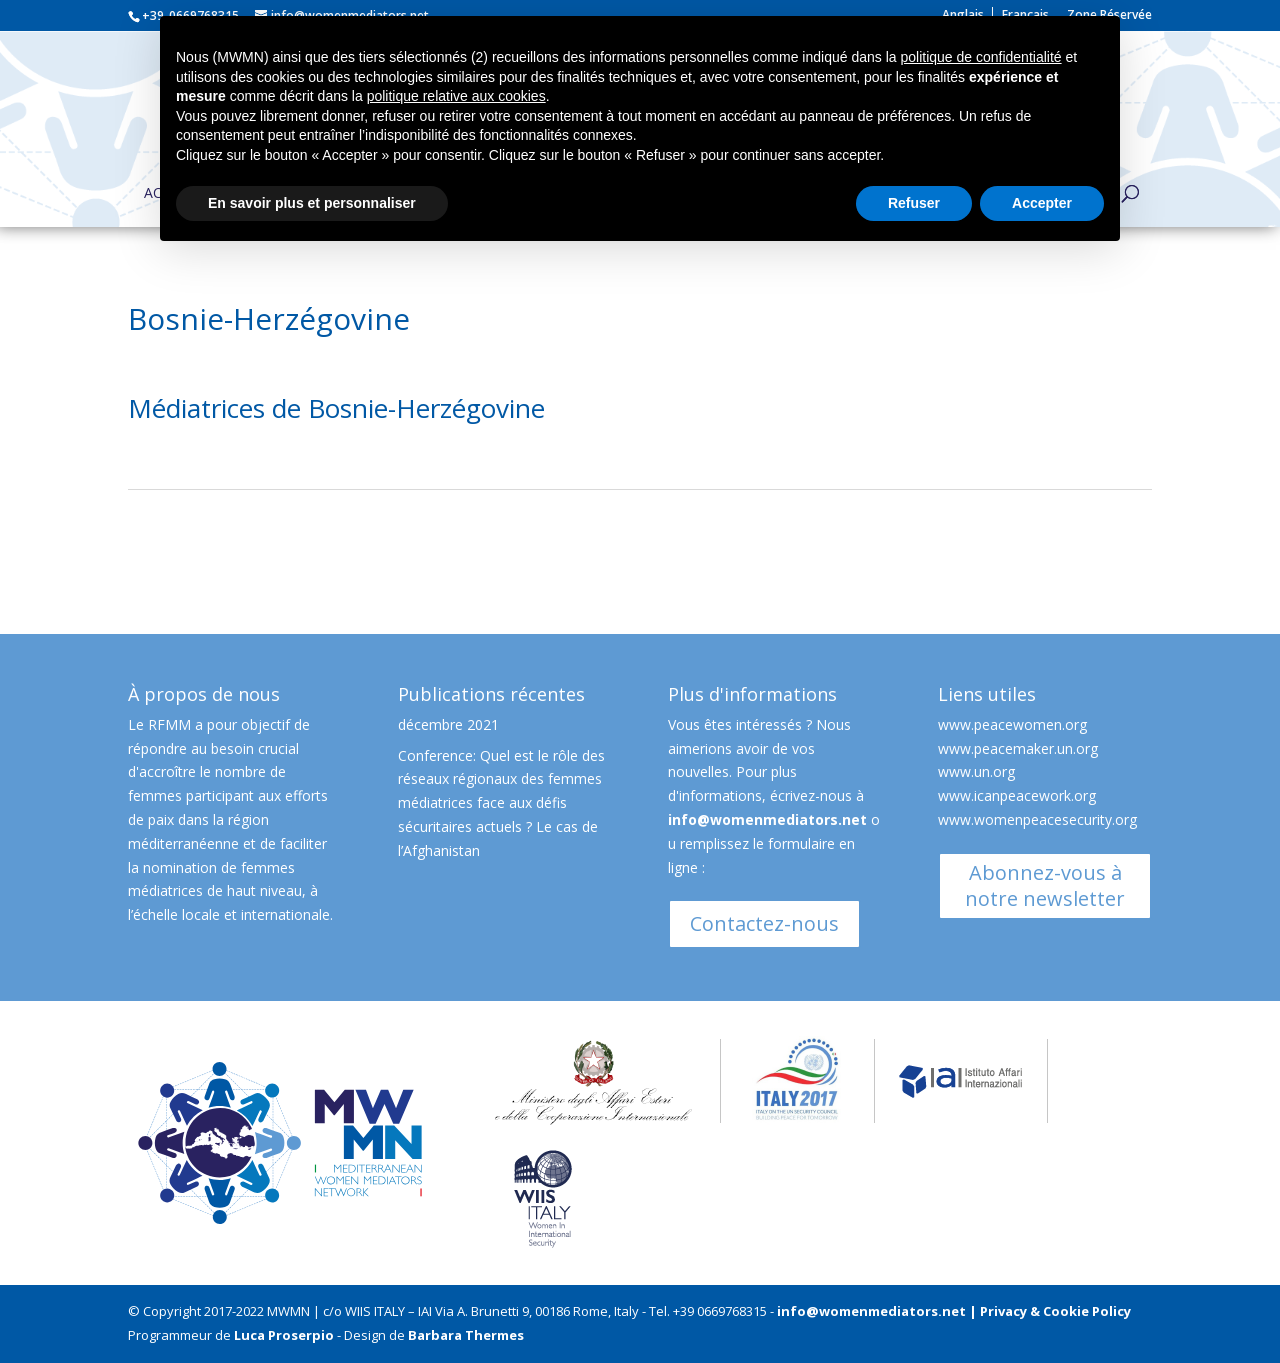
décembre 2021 (448, 724)
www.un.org (976, 771)
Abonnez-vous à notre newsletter (1045, 885)
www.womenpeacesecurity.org (1037, 819)
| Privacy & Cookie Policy (1050, 1311)
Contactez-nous (764, 923)
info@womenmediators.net (767, 819)
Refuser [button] (914, 203)
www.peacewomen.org (1012, 724)
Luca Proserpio (284, 1335)
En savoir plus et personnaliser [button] (312, 203)
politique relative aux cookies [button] (456, 96)
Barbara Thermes (466, 1335)
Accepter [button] (1042, 203)
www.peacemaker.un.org (1018, 748)
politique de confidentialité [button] (980, 57)
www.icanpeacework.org (1017, 795)
